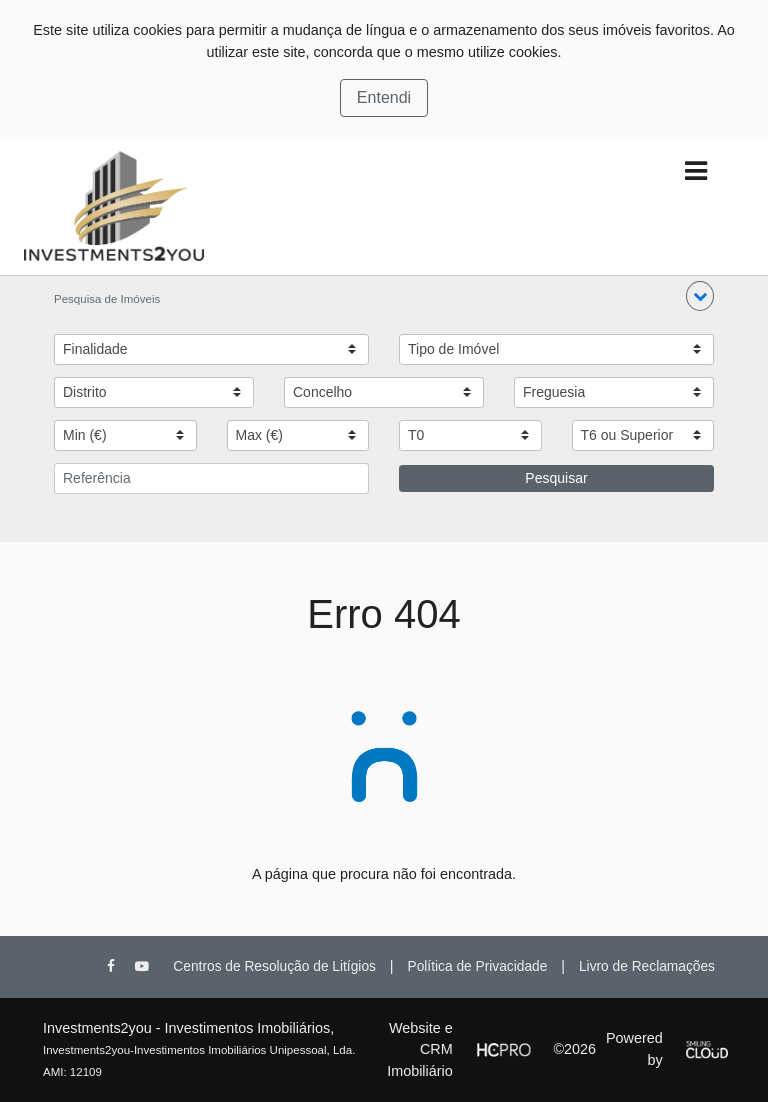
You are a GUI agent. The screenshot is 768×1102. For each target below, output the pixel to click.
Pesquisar (556, 478)
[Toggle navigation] (695, 171)
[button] (700, 296)
